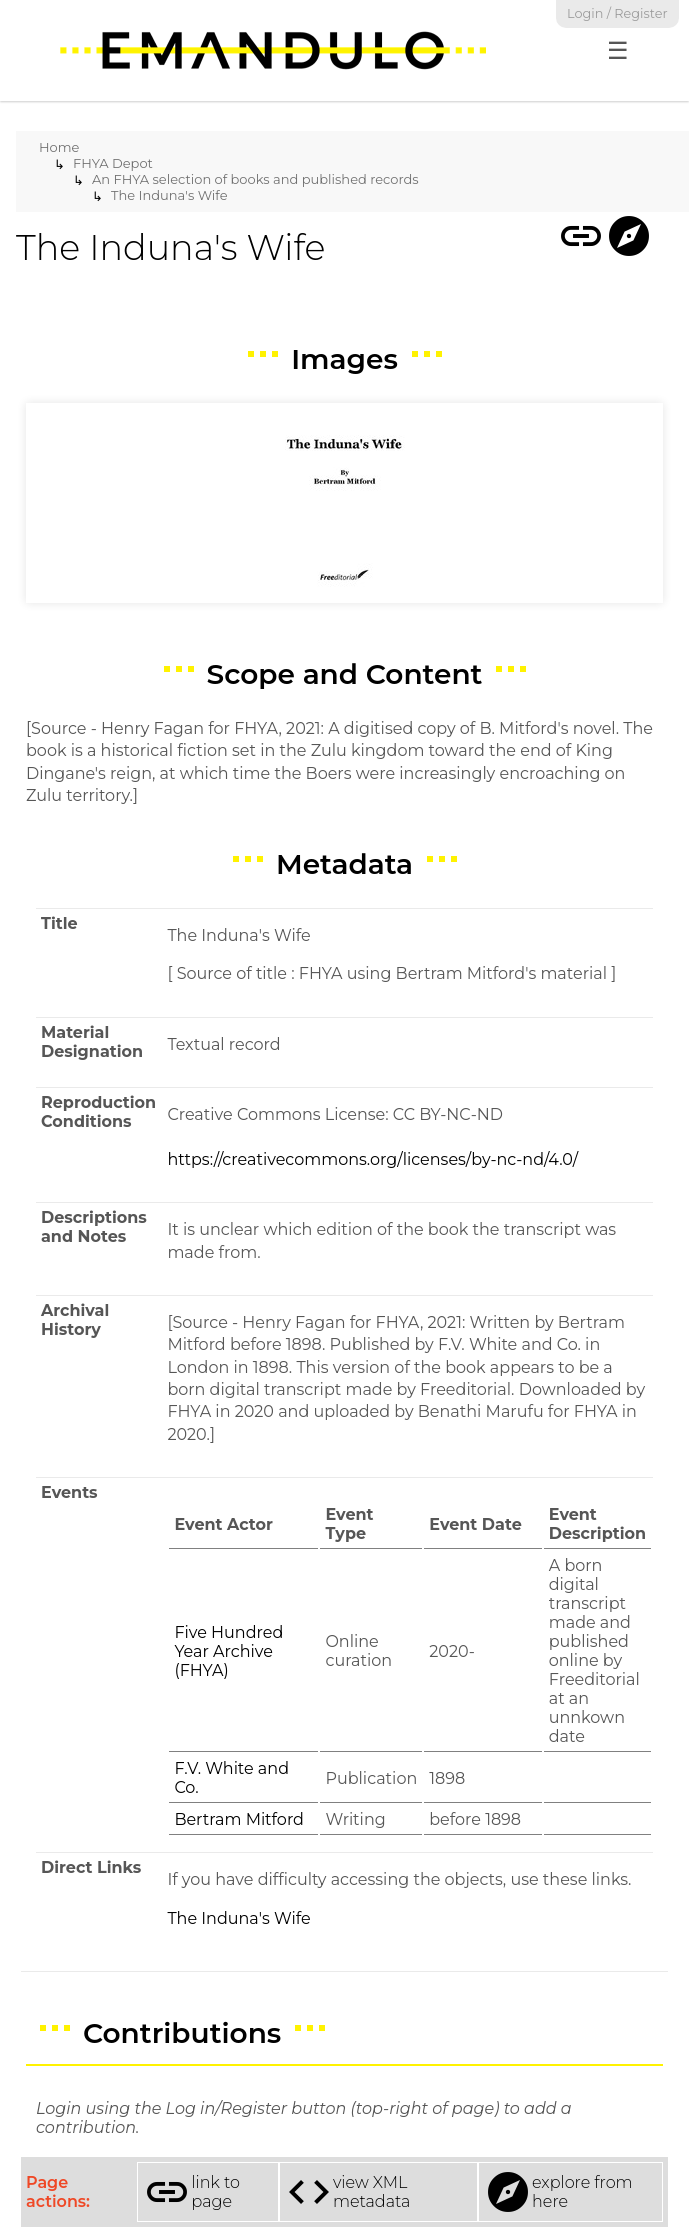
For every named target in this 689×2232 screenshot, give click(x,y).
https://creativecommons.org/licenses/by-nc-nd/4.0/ (372, 1159)
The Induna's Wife (169, 195)
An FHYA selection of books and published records (255, 179)
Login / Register (617, 13)
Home (59, 147)
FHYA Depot (113, 163)
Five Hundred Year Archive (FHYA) (228, 1651)
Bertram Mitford (239, 1819)
